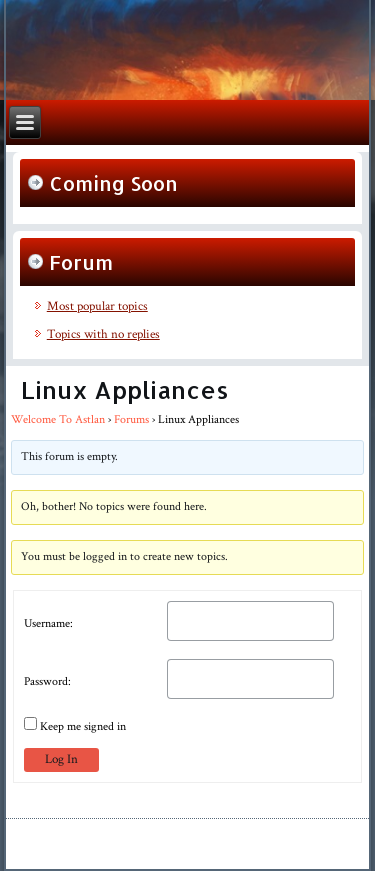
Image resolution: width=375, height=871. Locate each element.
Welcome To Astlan (58, 419)
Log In (61, 759)
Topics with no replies (103, 334)
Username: (48, 623)
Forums (131, 419)
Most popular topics (97, 306)
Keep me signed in (83, 726)
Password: (47, 681)
